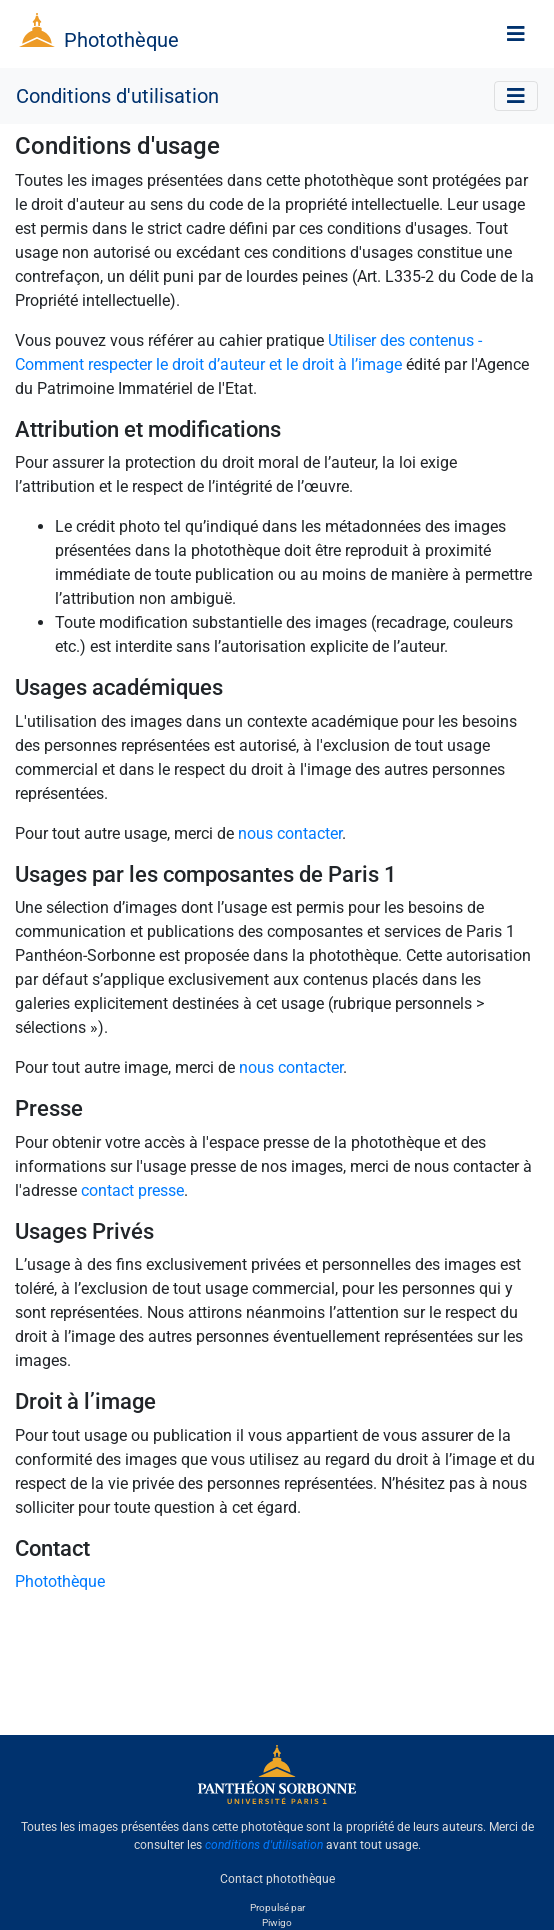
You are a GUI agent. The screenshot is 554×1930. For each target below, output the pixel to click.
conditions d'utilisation (264, 1845)
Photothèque (121, 40)
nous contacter (290, 833)
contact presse (132, 1190)
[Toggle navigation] (516, 34)
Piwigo (277, 1922)
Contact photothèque (277, 1879)
